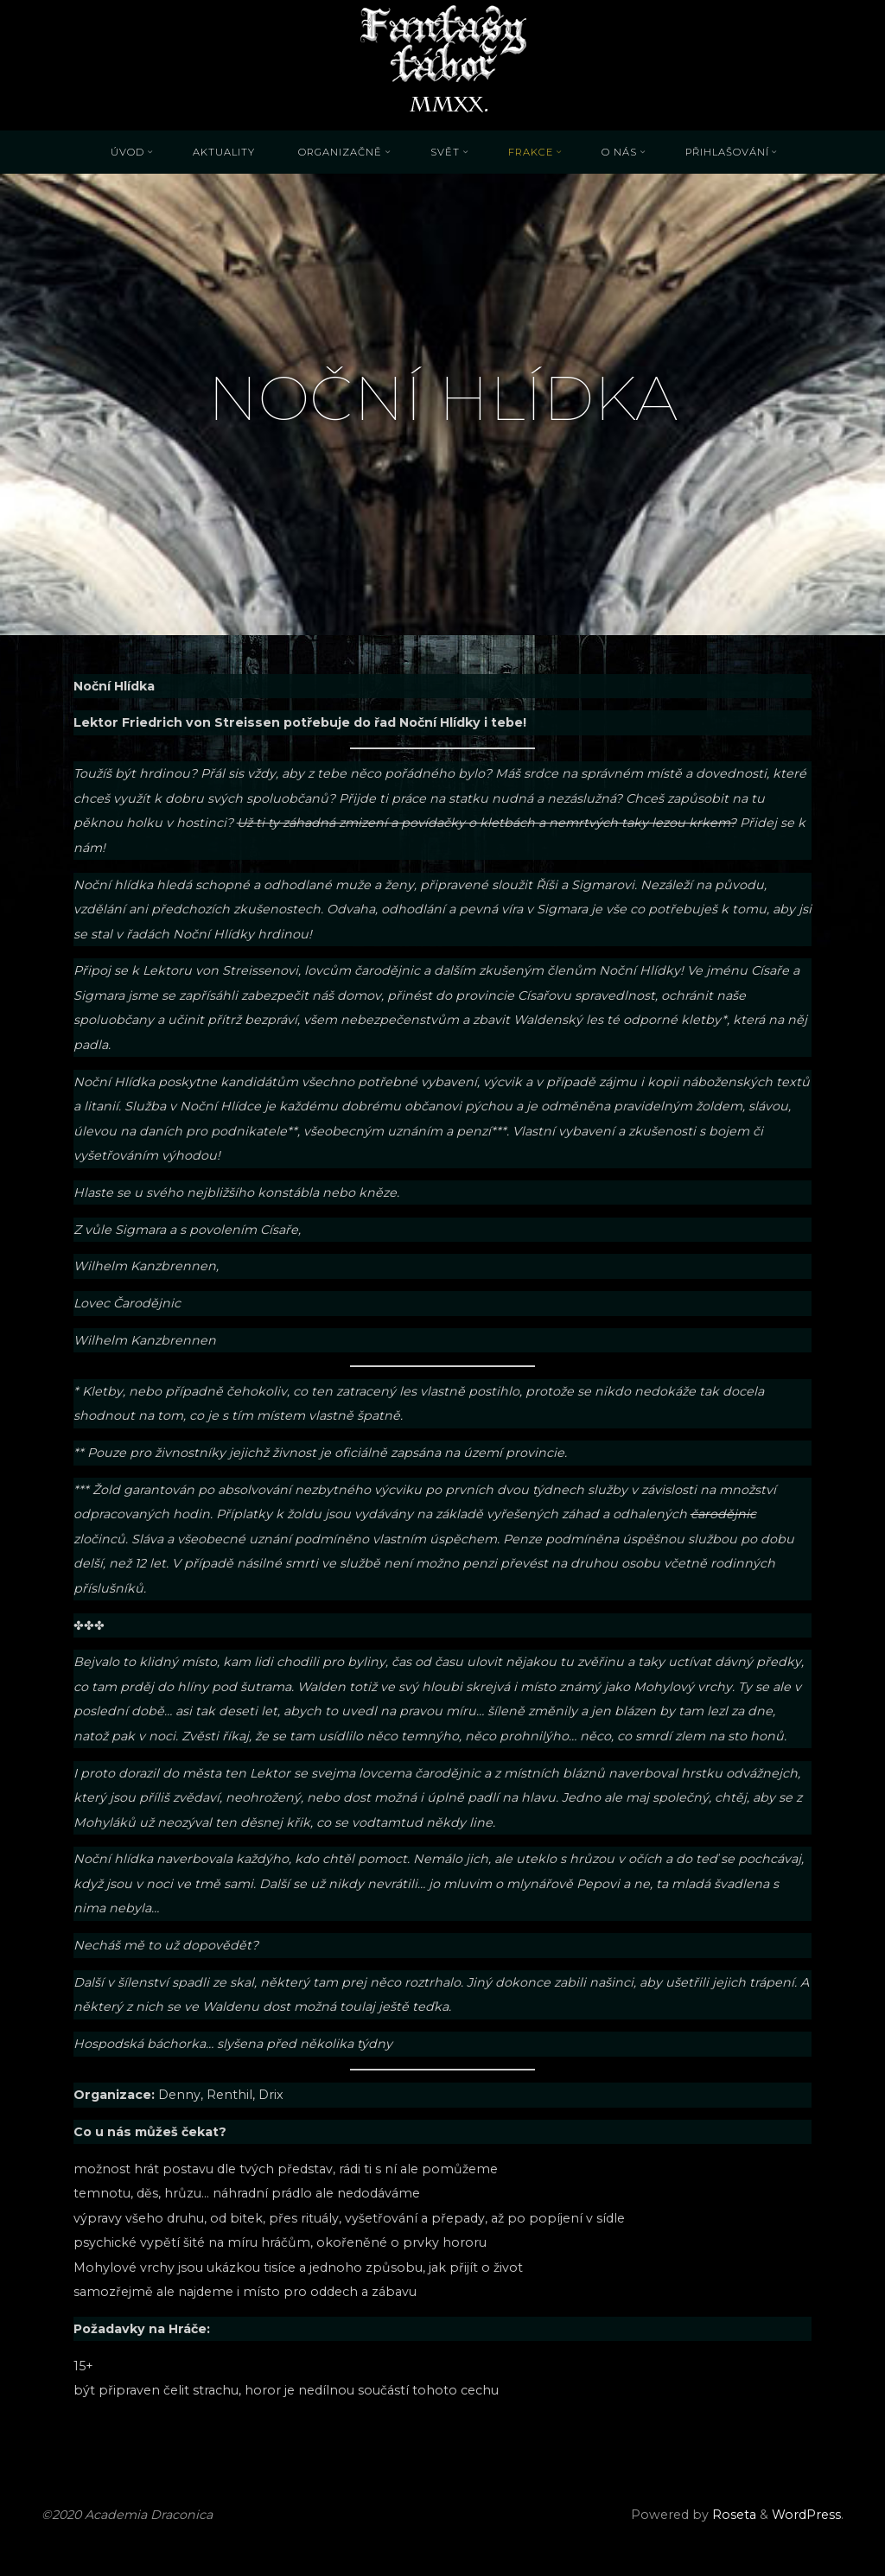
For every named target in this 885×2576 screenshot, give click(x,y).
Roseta (732, 2514)
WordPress (806, 2514)
